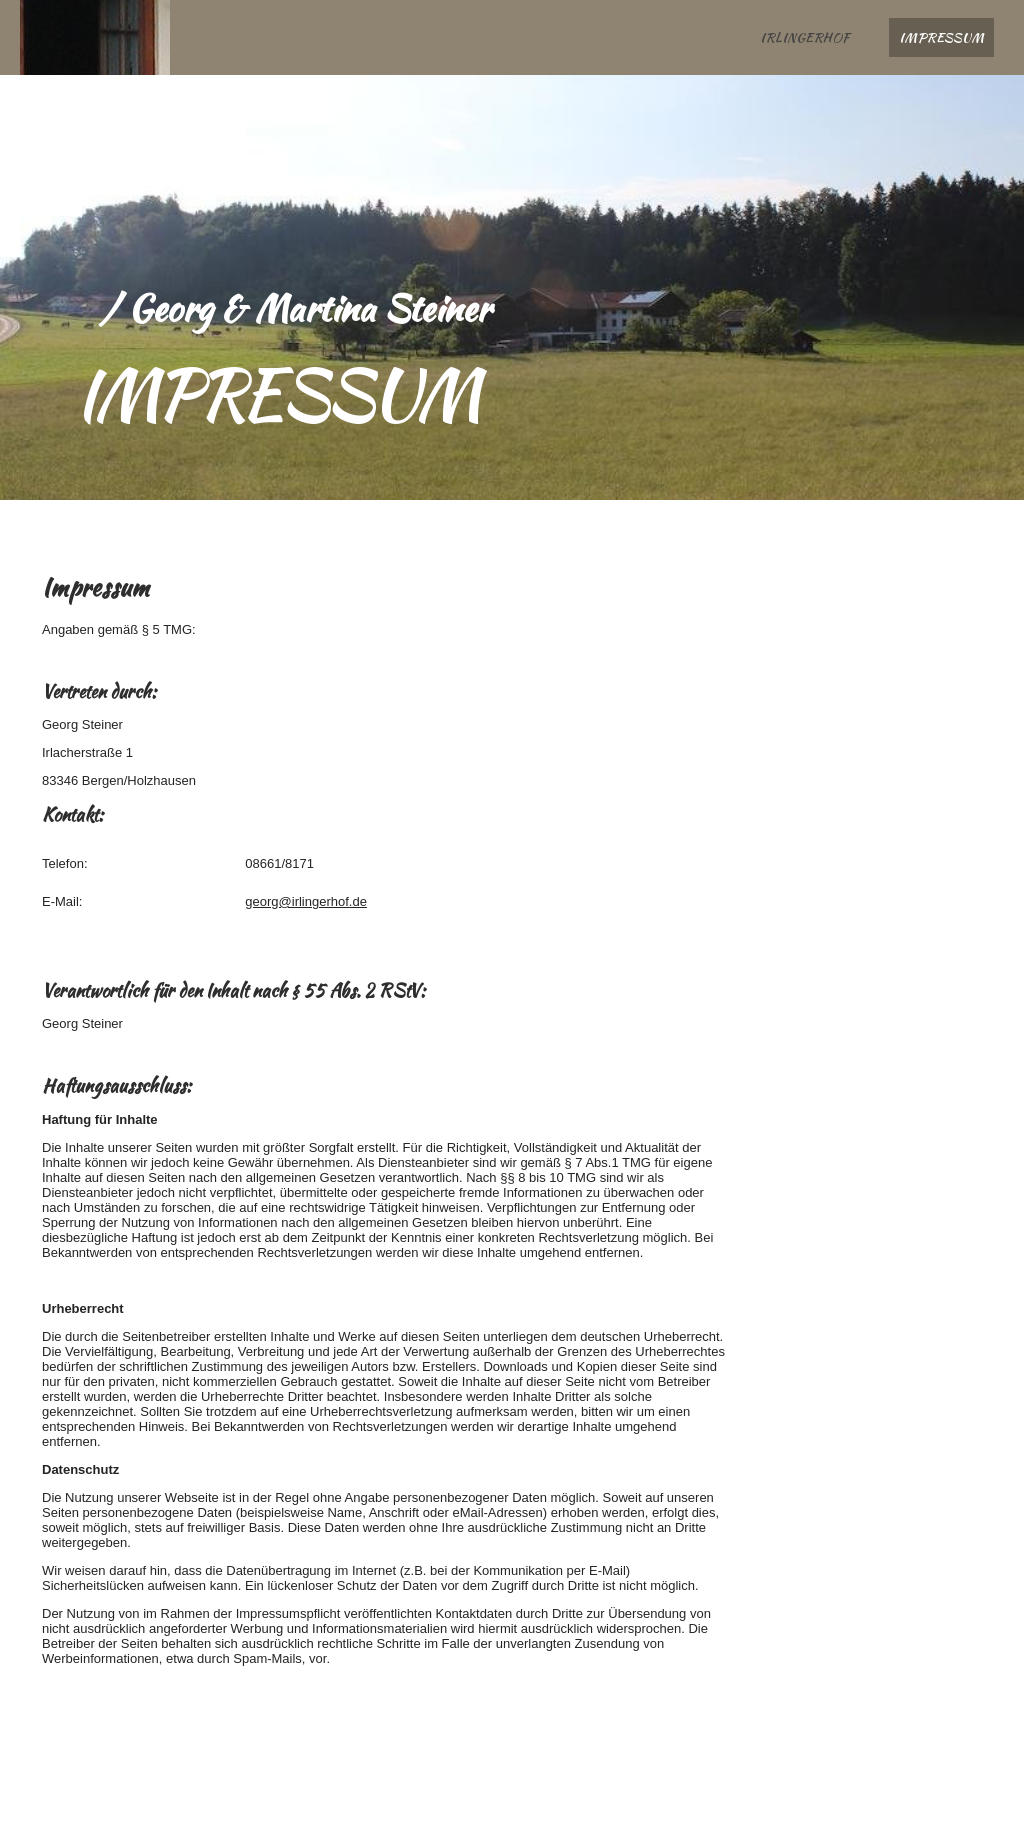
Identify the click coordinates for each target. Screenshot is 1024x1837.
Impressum (941, 37)
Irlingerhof (804, 37)
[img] (95, 37)
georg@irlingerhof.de (306, 901)
